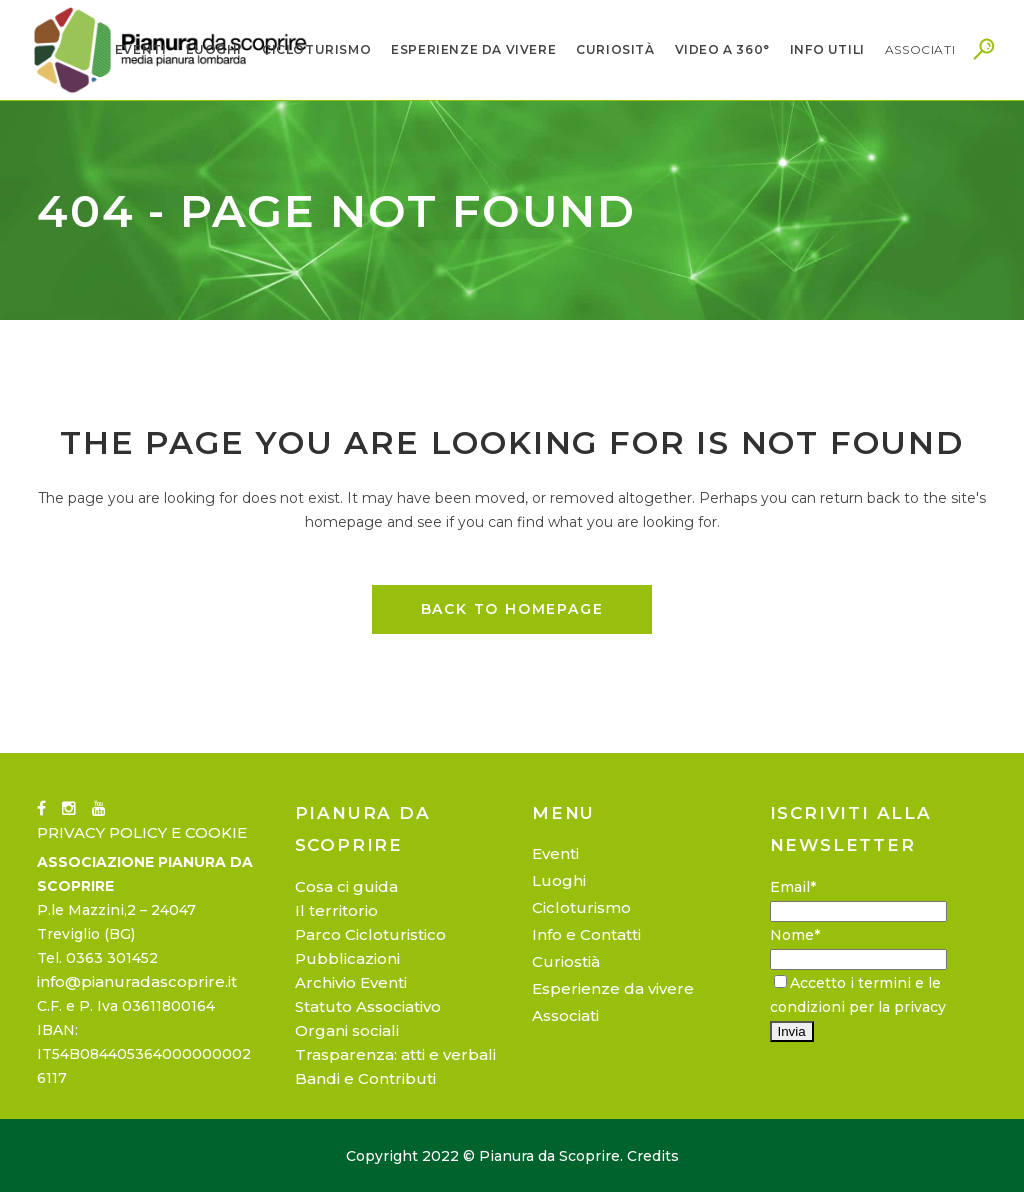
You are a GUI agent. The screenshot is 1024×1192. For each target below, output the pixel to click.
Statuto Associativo (368, 1006)
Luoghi (559, 880)
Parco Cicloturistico (370, 934)
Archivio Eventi (351, 982)
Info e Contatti (586, 934)
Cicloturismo (581, 907)
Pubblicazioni (347, 958)
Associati (565, 1015)
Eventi (555, 853)
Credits (653, 1156)
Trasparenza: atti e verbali (395, 1054)
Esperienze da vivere (613, 988)
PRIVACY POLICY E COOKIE (142, 832)
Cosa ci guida (346, 886)
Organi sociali (347, 1030)
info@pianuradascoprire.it (137, 981)
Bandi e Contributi (365, 1078)
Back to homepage (512, 609)
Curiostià (566, 961)
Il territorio (336, 910)
